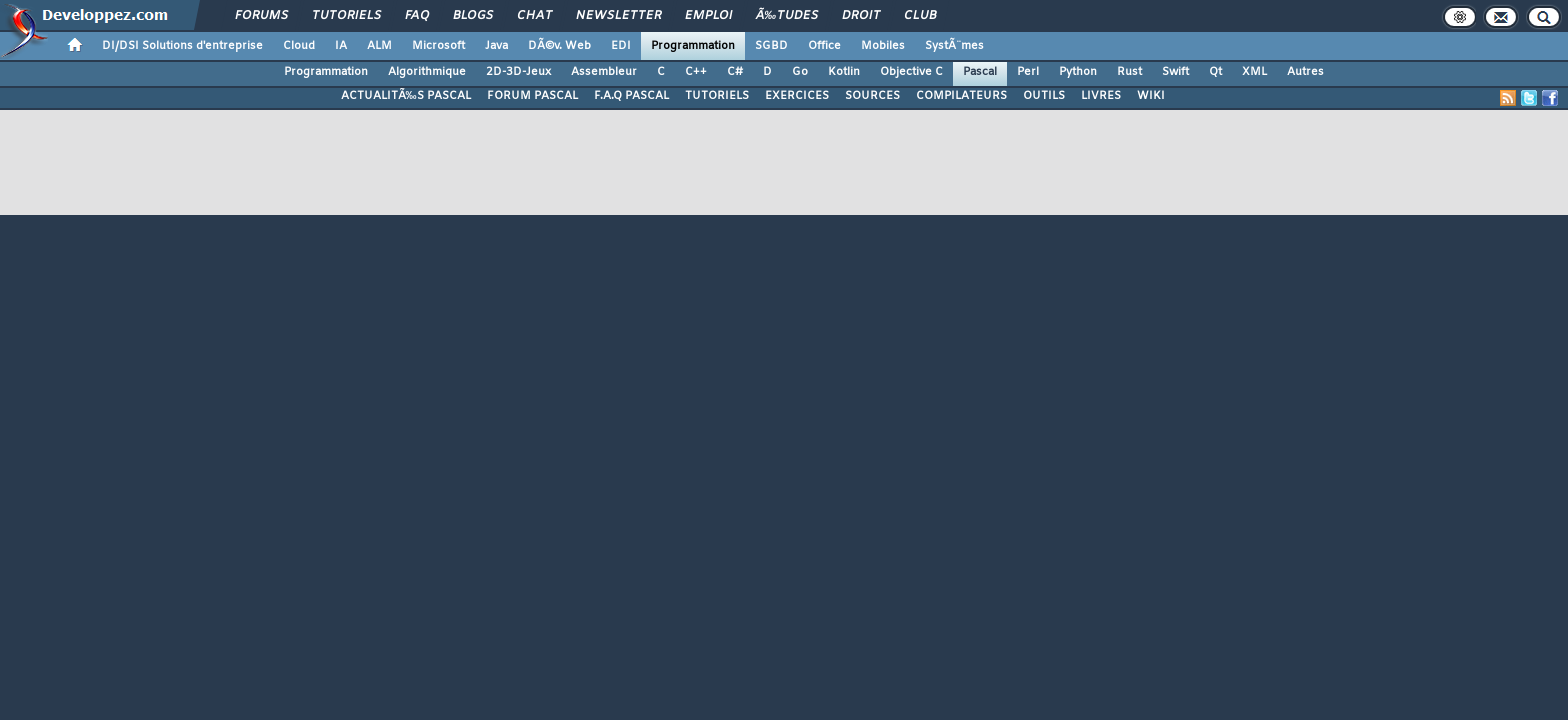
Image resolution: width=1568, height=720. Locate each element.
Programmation (693, 46)
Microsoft (438, 46)
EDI (621, 46)
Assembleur (604, 72)
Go (800, 72)
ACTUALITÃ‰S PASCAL (406, 96)
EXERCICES (797, 96)
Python (1078, 72)
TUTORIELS (717, 96)
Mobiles (883, 46)
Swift (1175, 72)
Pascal (980, 72)
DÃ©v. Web (559, 46)
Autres (1305, 72)
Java (496, 46)
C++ (696, 72)
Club (920, 16)
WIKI (1151, 96)
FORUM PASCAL (532, 96)
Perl (1028, 72)
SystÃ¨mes (954, 46)
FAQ (417, 16)
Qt (1215, 72)
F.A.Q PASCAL (631, 96)
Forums (261, 16)
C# (735, 72)
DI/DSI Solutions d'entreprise (182, 46)
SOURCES (872, 96)
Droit (861, 16)
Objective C (911, 72)
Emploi (708, 16)
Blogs (473, 16)
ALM (379, 46)
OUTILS (1044, 96)
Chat (534, 16)
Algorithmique (427, 72)
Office (824, 46)
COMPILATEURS (961, 96)
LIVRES (1101, 96)
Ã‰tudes (787, 16)
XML (1254, 72)
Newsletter (618, 16)
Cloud (299, 46)
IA (341, 46)
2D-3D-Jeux (518, 72)
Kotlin (844, 72)
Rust (1129, 72)
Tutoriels (346, 16)
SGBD (771, 46)
